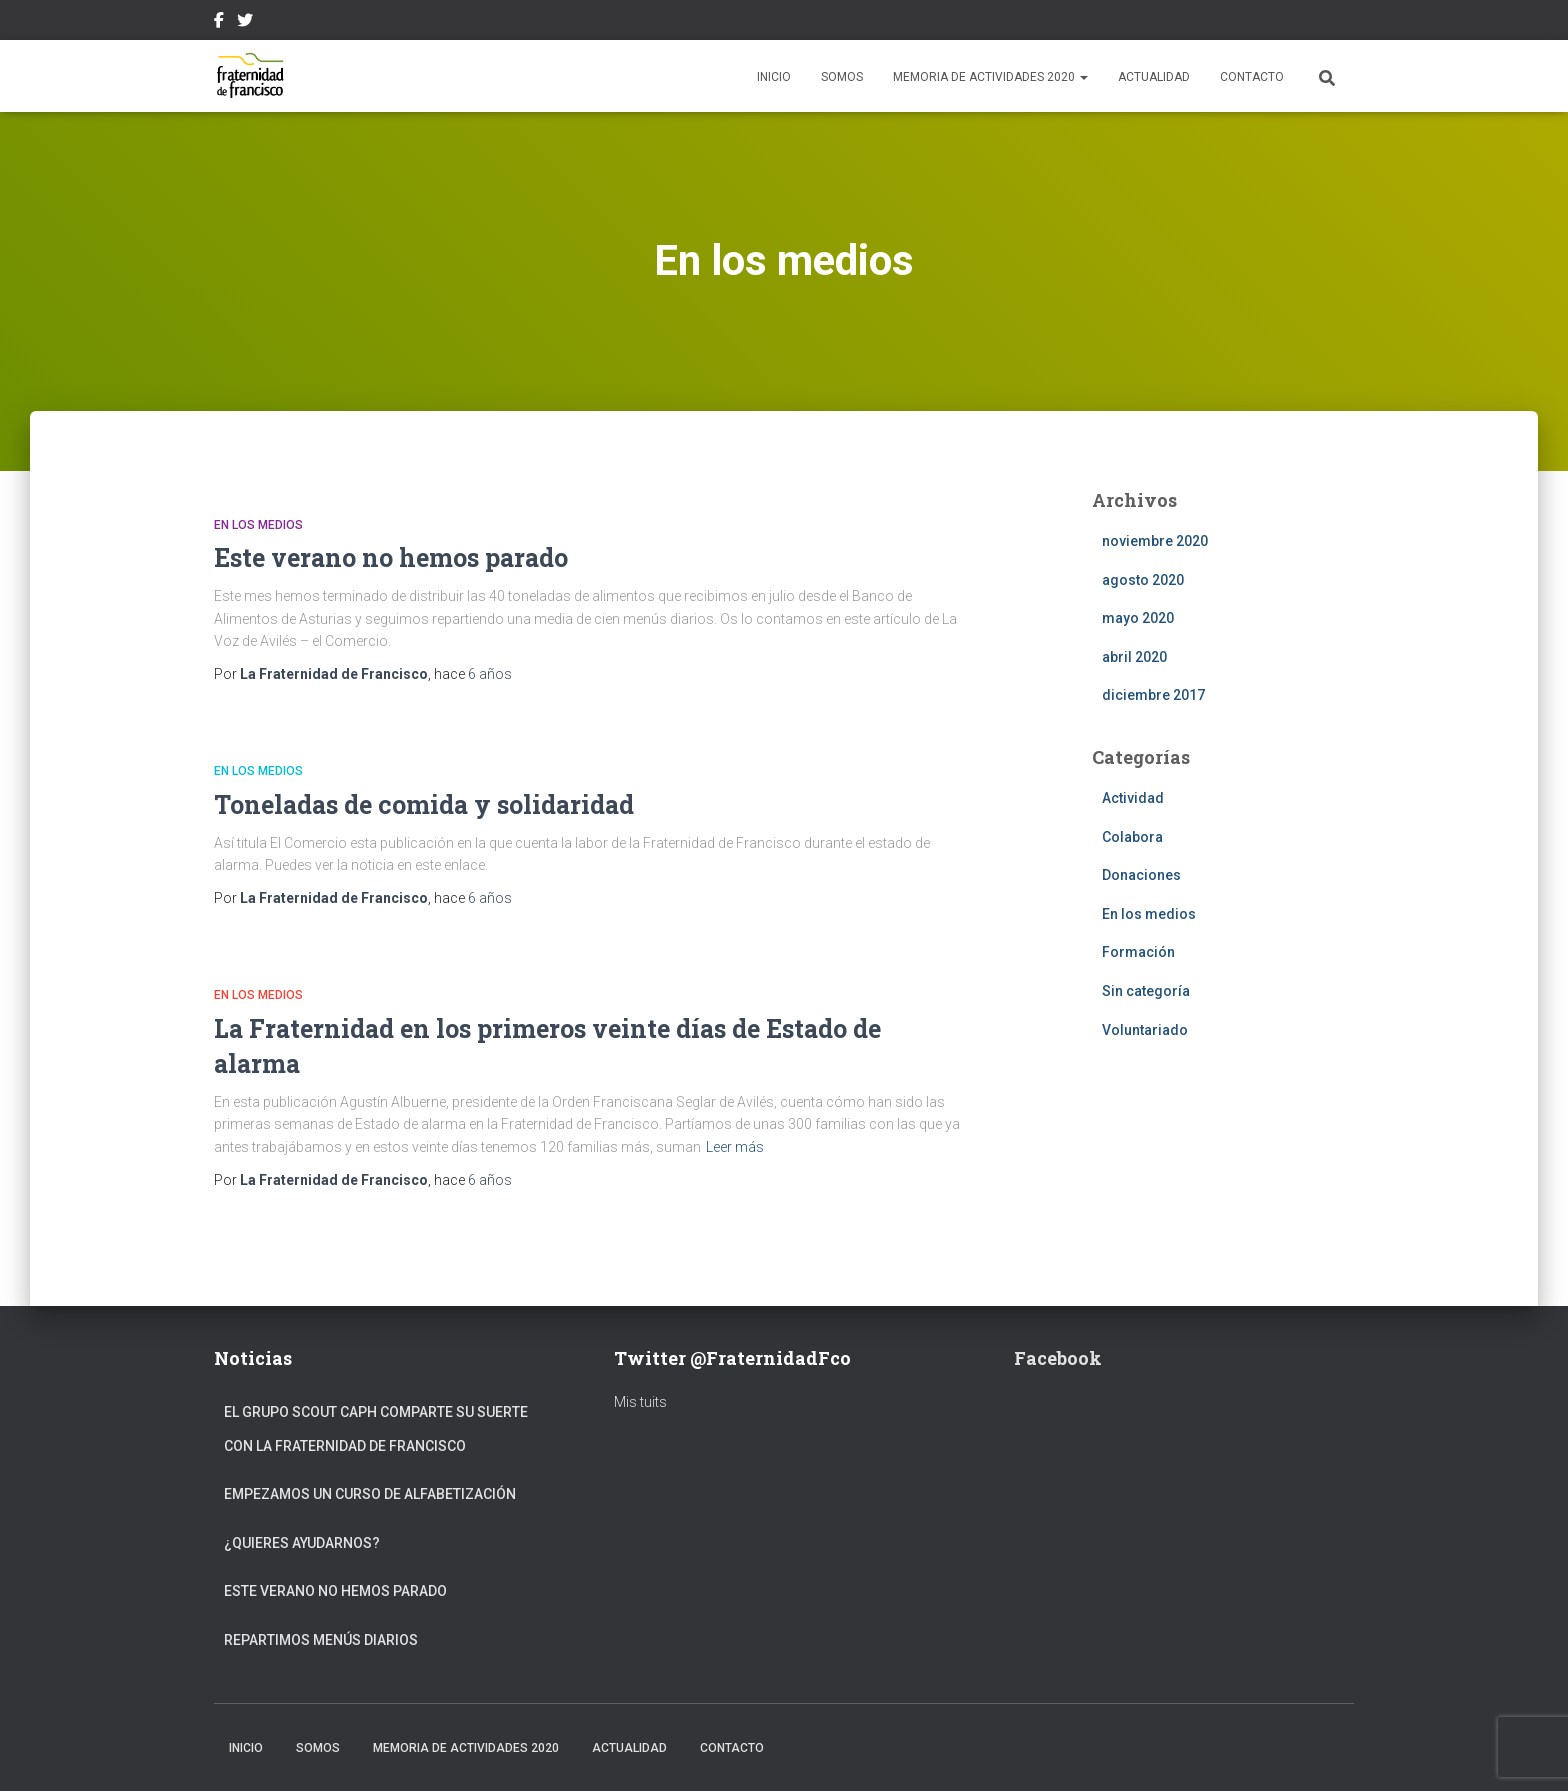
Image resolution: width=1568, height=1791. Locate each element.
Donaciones (1141, 875)
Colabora (1132, 837)
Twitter (245, 23)
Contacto (1252, 77)
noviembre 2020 (1155, 541)
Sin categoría (1146, 991)
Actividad (1133, 798)
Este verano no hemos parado (391, 557)
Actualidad (1154, 77)
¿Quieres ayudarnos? (302, 1543)
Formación (1138, 952)
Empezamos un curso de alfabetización (370, 1494)
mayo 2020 (1138, 618)
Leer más (735, 1147)
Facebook (219, 23)
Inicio (774, 77)
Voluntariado (1145, 1030)
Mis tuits (640, 1402)
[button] (1083, 77)
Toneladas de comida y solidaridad (424, 804)
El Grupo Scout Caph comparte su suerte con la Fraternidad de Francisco (376, 1429)
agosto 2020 (1143, 580)
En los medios (258, 525)
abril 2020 (1134, 657)
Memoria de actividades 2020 (990, 77)
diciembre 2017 (1153, 695)
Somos (842, 77)
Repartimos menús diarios (321, 1640)
